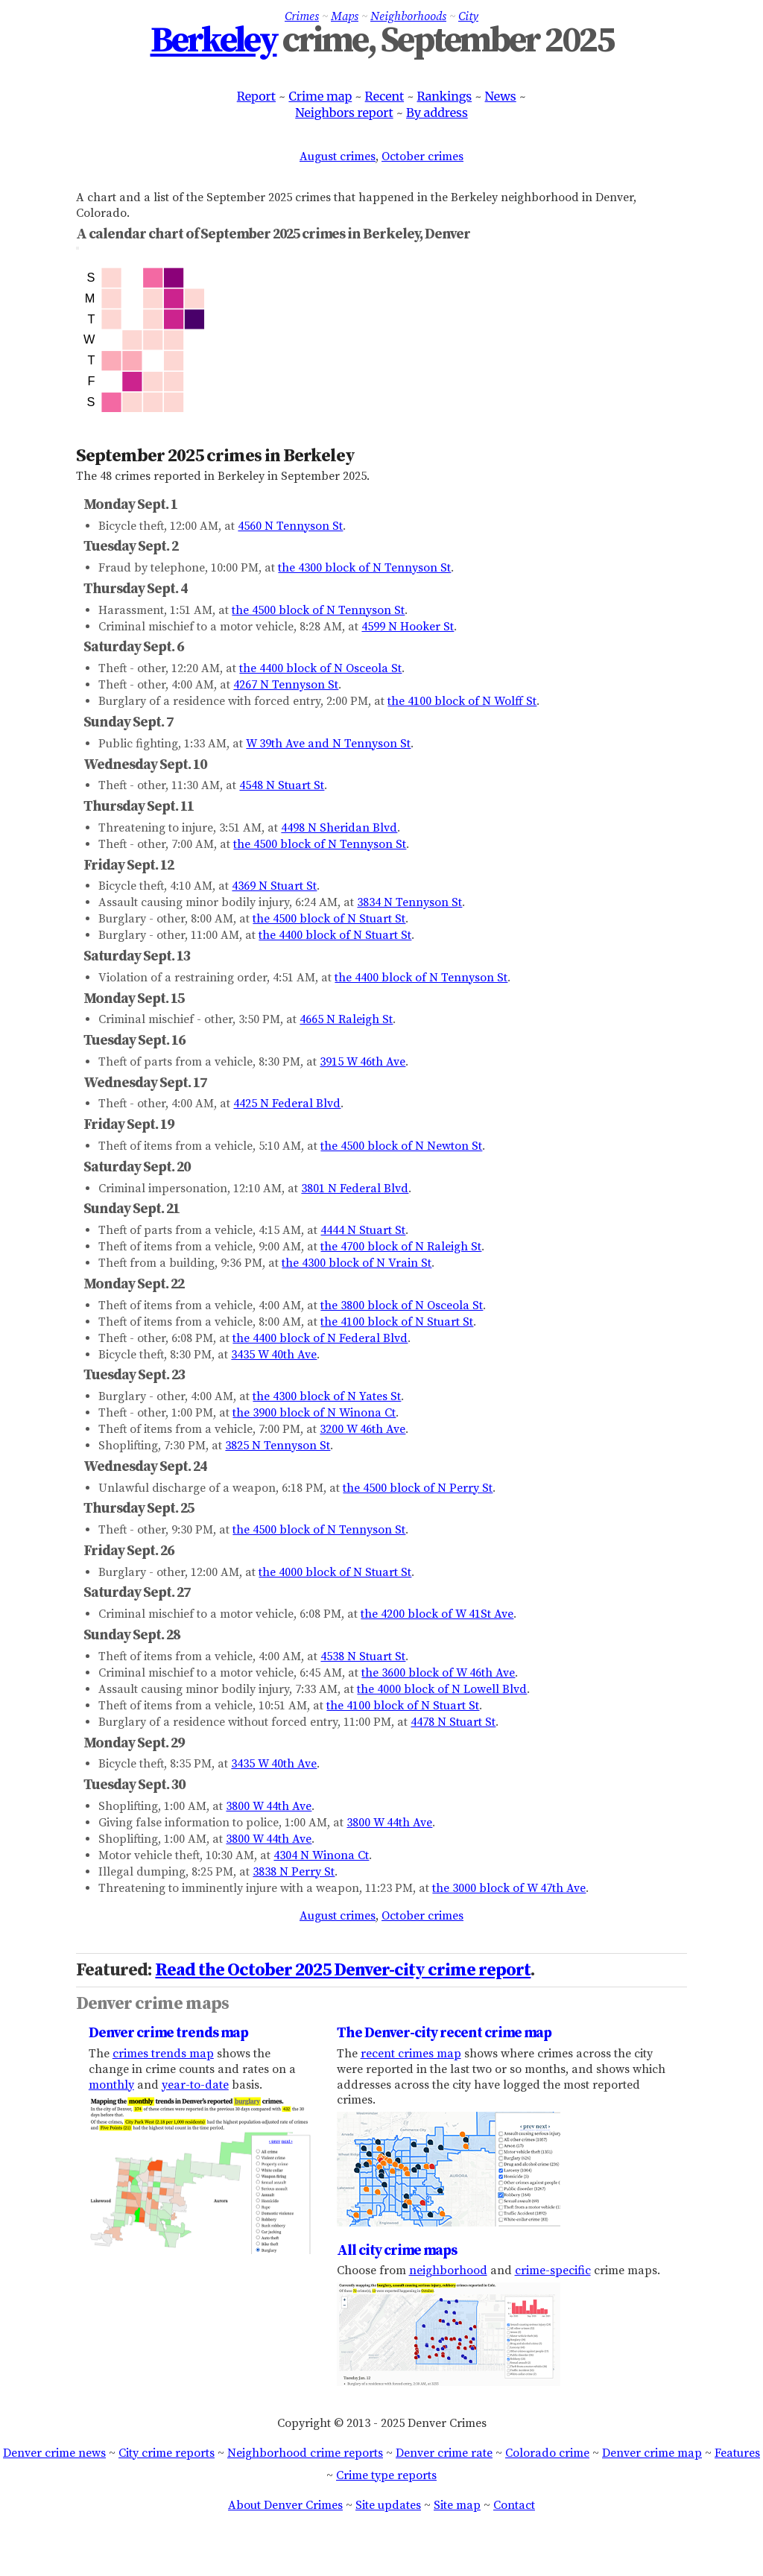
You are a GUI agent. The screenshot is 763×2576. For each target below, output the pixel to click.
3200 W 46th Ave (362, 1429)
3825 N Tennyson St (277, 1445)
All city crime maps (397, 2250)
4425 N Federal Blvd (287, 1103)
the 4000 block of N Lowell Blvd (442, 1689)
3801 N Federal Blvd (354, 1188)
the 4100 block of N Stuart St (396, 1321)
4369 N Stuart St (274, 886)
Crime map (320, 96)
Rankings (444, 96)
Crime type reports (386, 2475)
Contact (514, 2505)
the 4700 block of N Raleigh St (400, 1246)
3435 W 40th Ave (274, 1354)
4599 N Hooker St (407, 626)
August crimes (338, 156)
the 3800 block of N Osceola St (401, 1305)
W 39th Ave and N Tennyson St (328, 743)
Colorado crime (547, 2453)
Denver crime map (652, 2453)
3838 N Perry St (294, 1871)
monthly (111, 2084)
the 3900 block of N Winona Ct (314, 1412)
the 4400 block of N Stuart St (335, 935)
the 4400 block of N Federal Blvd (320, 1338)
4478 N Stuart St (453, 1722)
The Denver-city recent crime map (444, 2033)
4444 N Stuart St (362, 1230)
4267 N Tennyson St (285, 684)
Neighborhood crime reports (305, 2453)
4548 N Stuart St (281, 785)
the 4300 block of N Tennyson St (364, 567)
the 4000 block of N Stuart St (335, 1572)
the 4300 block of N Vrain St (356, 1263)
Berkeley (214, 41)
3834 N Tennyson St (409, 902)
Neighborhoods (408, 16)
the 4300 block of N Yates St (327, 1396)
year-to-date (195, 2084)
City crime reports (166, 2453)
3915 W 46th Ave (362, 1061)
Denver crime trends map (168, 2033)
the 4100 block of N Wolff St (461, 701)
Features (737, 2453)
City (468, 16)
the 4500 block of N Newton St (401, 1146)
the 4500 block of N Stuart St (329, 918)
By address (437, 112)
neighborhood (448, 2270)
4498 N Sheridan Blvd (339, 827)
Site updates (388, 2505)
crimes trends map (163, 2053)
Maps (344, 16)
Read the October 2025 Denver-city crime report (343, 1970)
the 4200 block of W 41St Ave (437, 1614)
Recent (385, 96)
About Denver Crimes (285, 2505)
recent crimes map (411, 2053)
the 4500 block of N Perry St (418, 1488)
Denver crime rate (444, 2453)
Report (256, 96)
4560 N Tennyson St (290, 526)
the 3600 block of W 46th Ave (438, 1672)
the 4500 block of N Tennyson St (318, 610)
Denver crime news (54, 2453)
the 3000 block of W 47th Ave (509, 1888)
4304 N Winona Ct (321, 1855)
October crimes (422, 156)
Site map (457, 2505)
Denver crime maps (152, 2004)
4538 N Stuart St (362, 1656)
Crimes (302, 16)
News (500, 96)
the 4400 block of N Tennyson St (421, 977)
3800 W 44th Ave (268, 1806)
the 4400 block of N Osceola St (320, 668)
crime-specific (553, 2270)
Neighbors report (344, 112)
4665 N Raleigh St (346, 1019)
